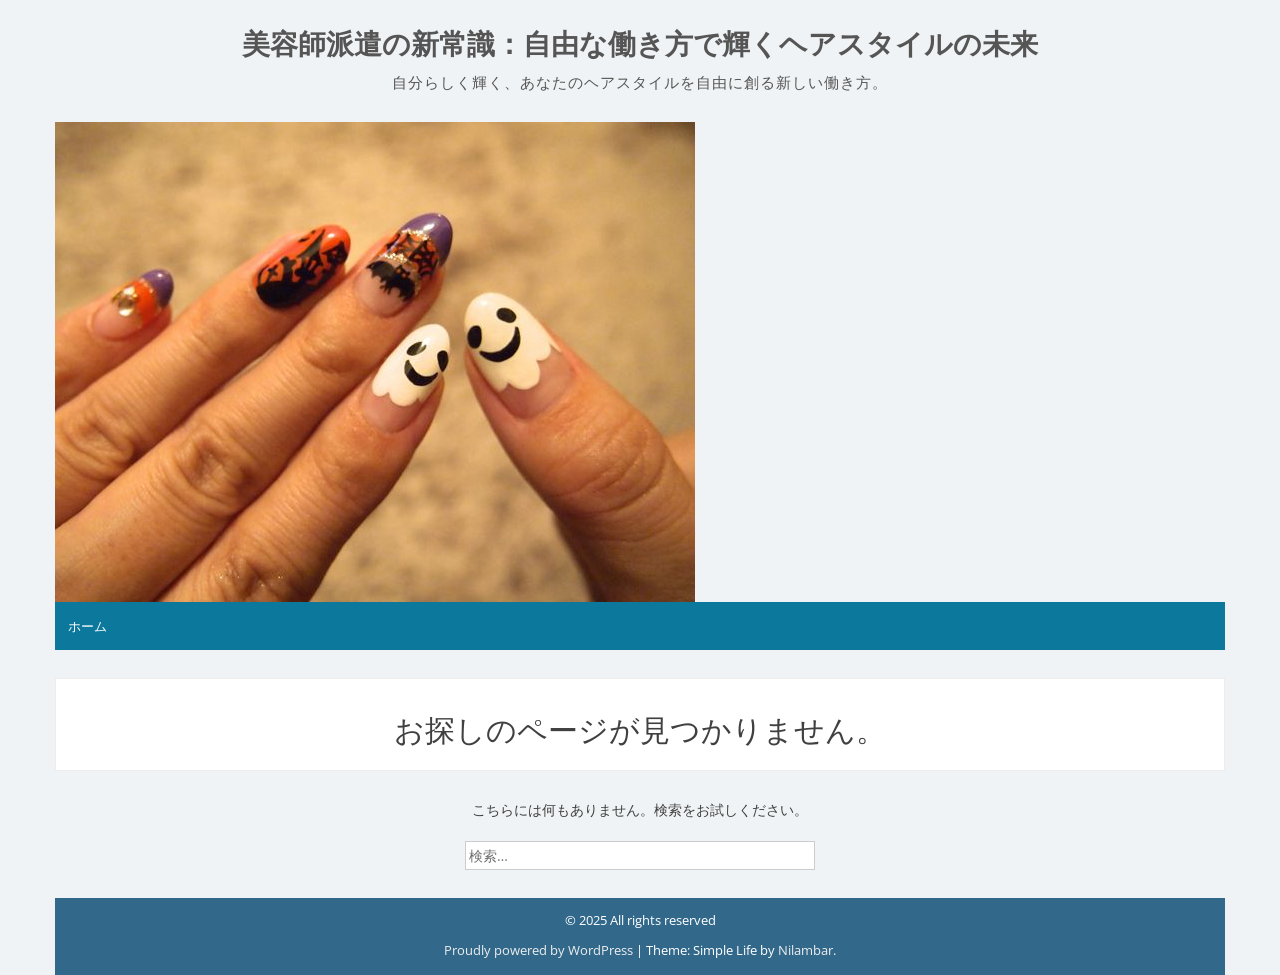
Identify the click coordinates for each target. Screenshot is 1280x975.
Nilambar (805, 950)
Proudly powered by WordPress (540, 950)
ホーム (87, 626)
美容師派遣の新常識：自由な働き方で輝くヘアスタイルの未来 (640, 44)
